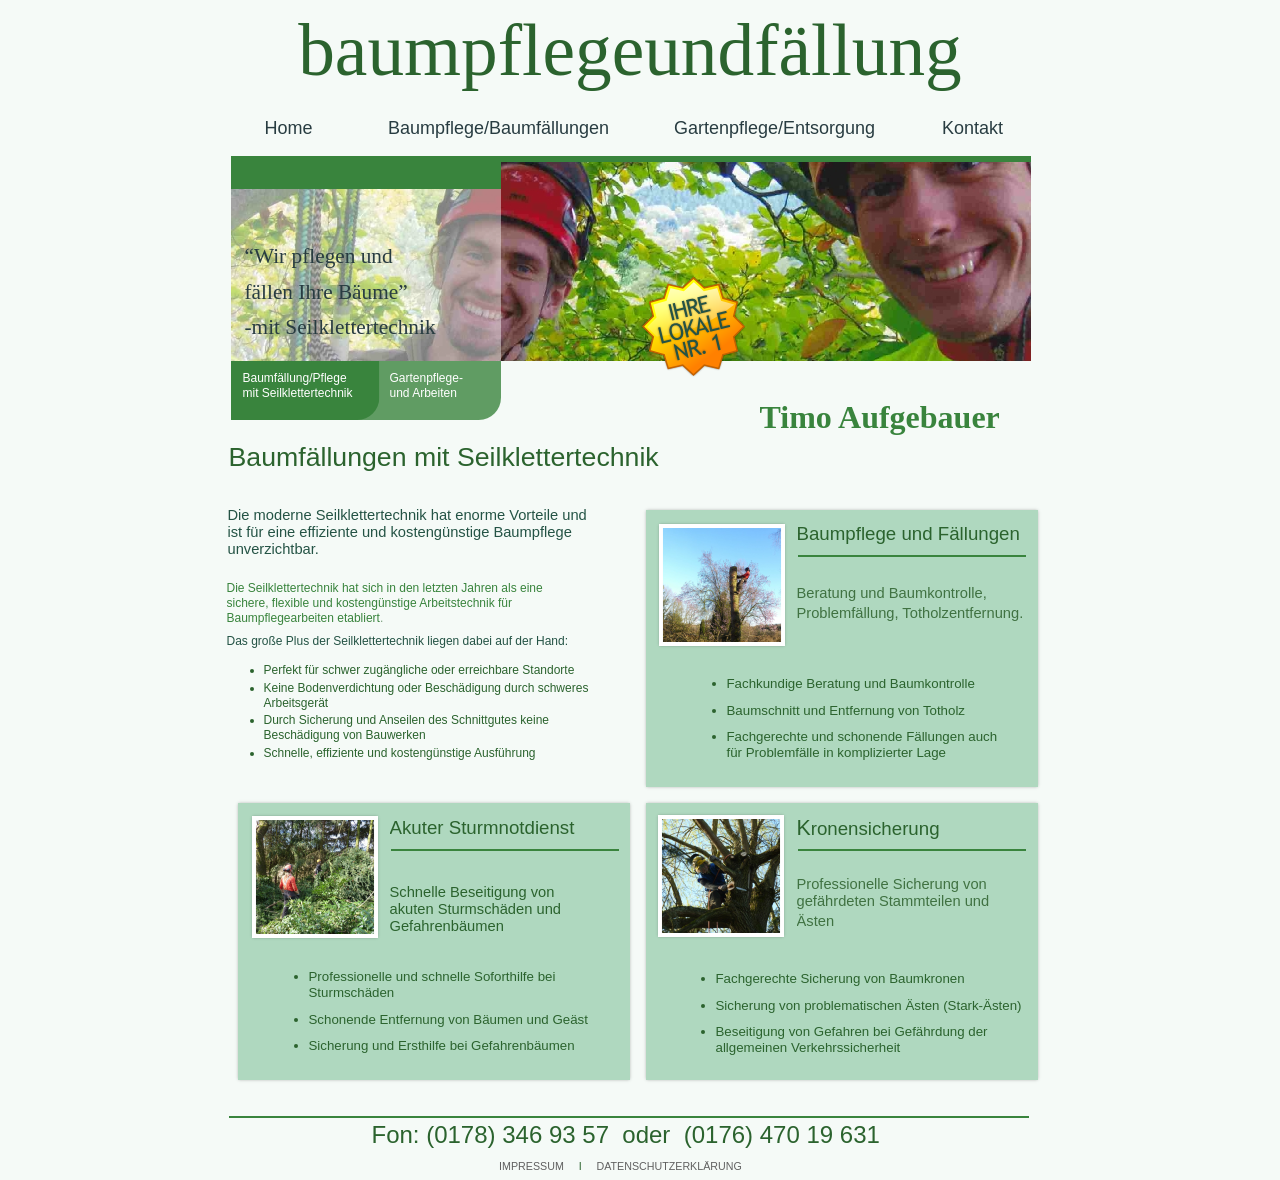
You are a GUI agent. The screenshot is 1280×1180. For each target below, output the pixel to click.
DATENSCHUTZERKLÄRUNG (669, 1166)
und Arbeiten (423, 393)
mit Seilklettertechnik (298, 393)
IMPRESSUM (531, 1166)
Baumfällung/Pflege (295, 378)
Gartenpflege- (426, 378)
